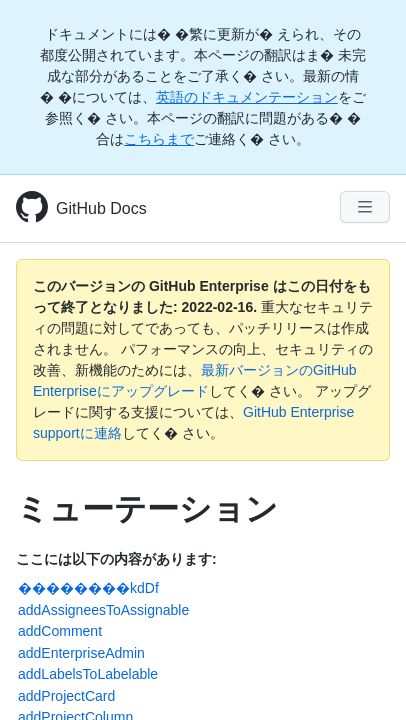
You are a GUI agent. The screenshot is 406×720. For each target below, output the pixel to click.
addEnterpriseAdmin (81, 653)
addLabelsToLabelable (88, 674)
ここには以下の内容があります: (116, 559)
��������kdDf (88, 588)
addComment (60, 631)
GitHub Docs (101, 208)
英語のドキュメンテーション (247, 97)
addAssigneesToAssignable (103, 610)
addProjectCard (66, 696)
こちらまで (159, 139)
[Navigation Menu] (365, 207)
